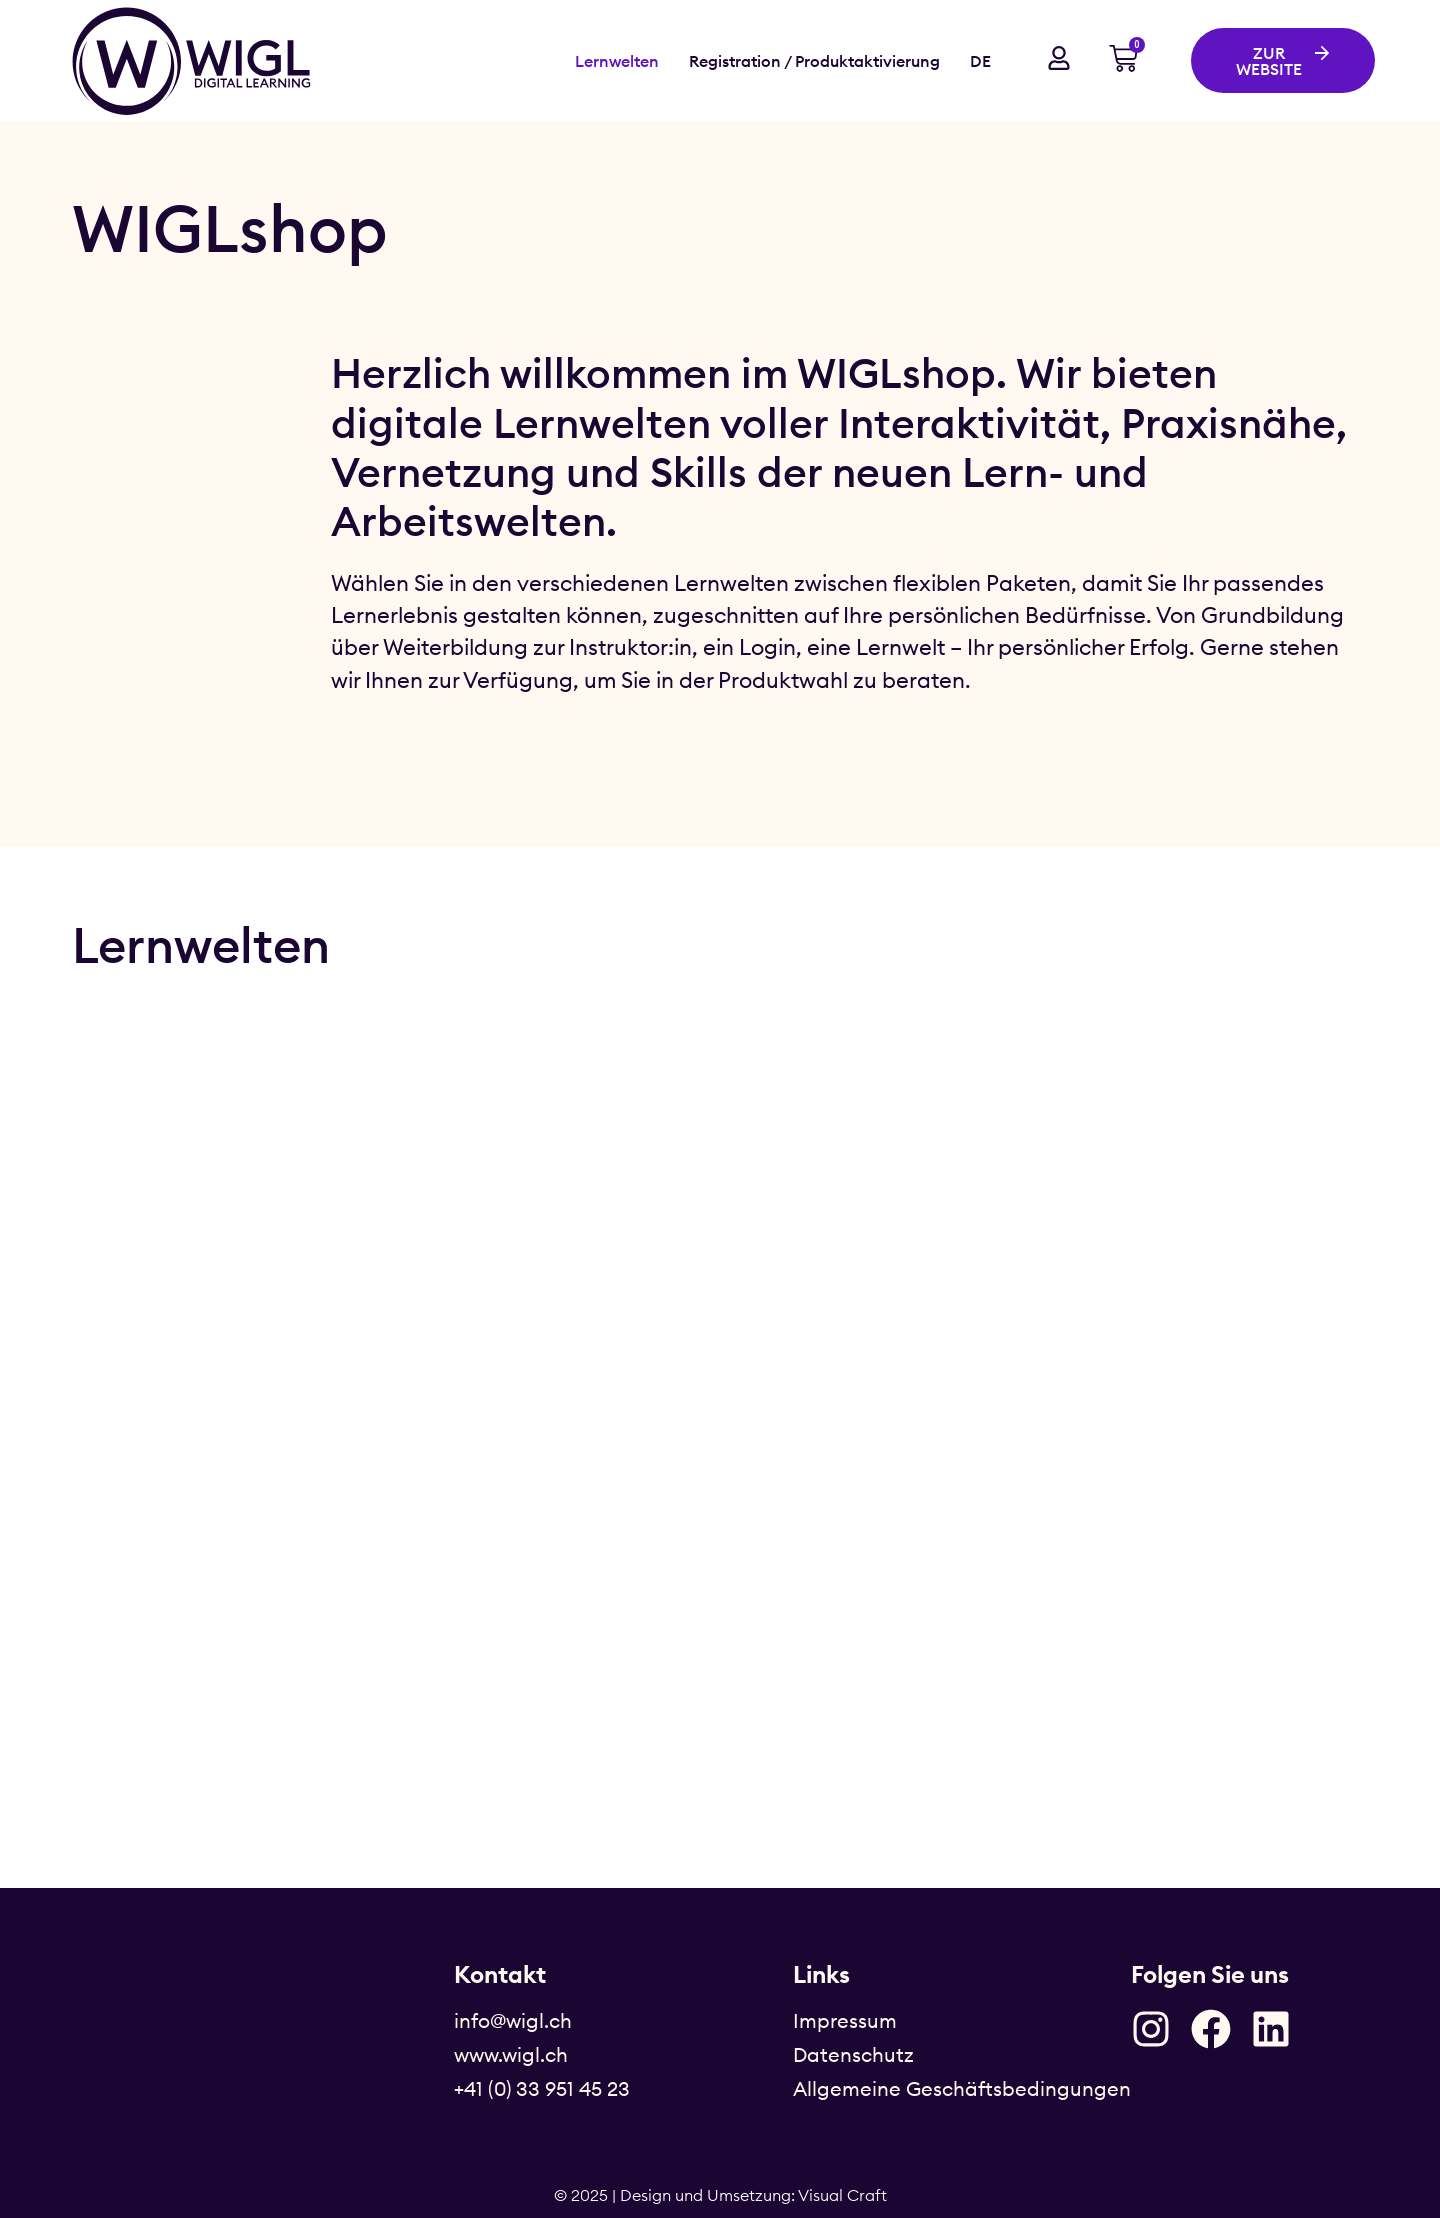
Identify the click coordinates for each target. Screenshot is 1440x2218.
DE (980, 61)
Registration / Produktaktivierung (814, 61)
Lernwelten (617, 61)
